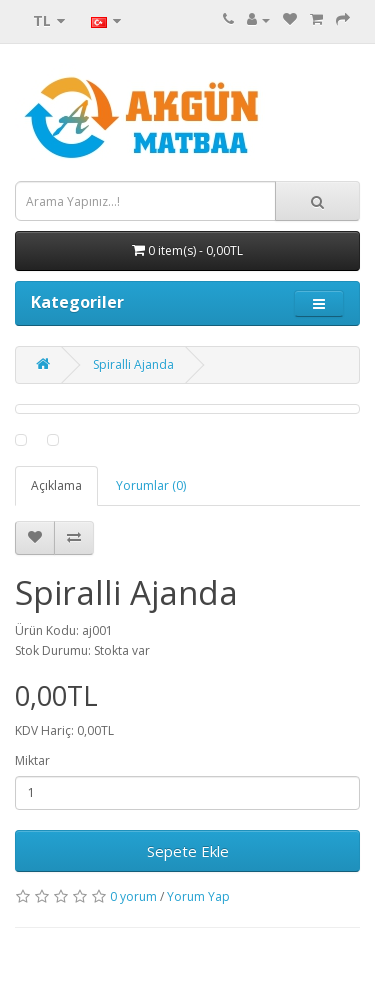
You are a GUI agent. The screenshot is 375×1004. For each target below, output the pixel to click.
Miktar (32, 760)
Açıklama (56, 485)
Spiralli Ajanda (133, 364)
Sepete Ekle (188, 851)
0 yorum (133, 896)
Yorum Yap (198, 896)
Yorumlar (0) (151, 485)
